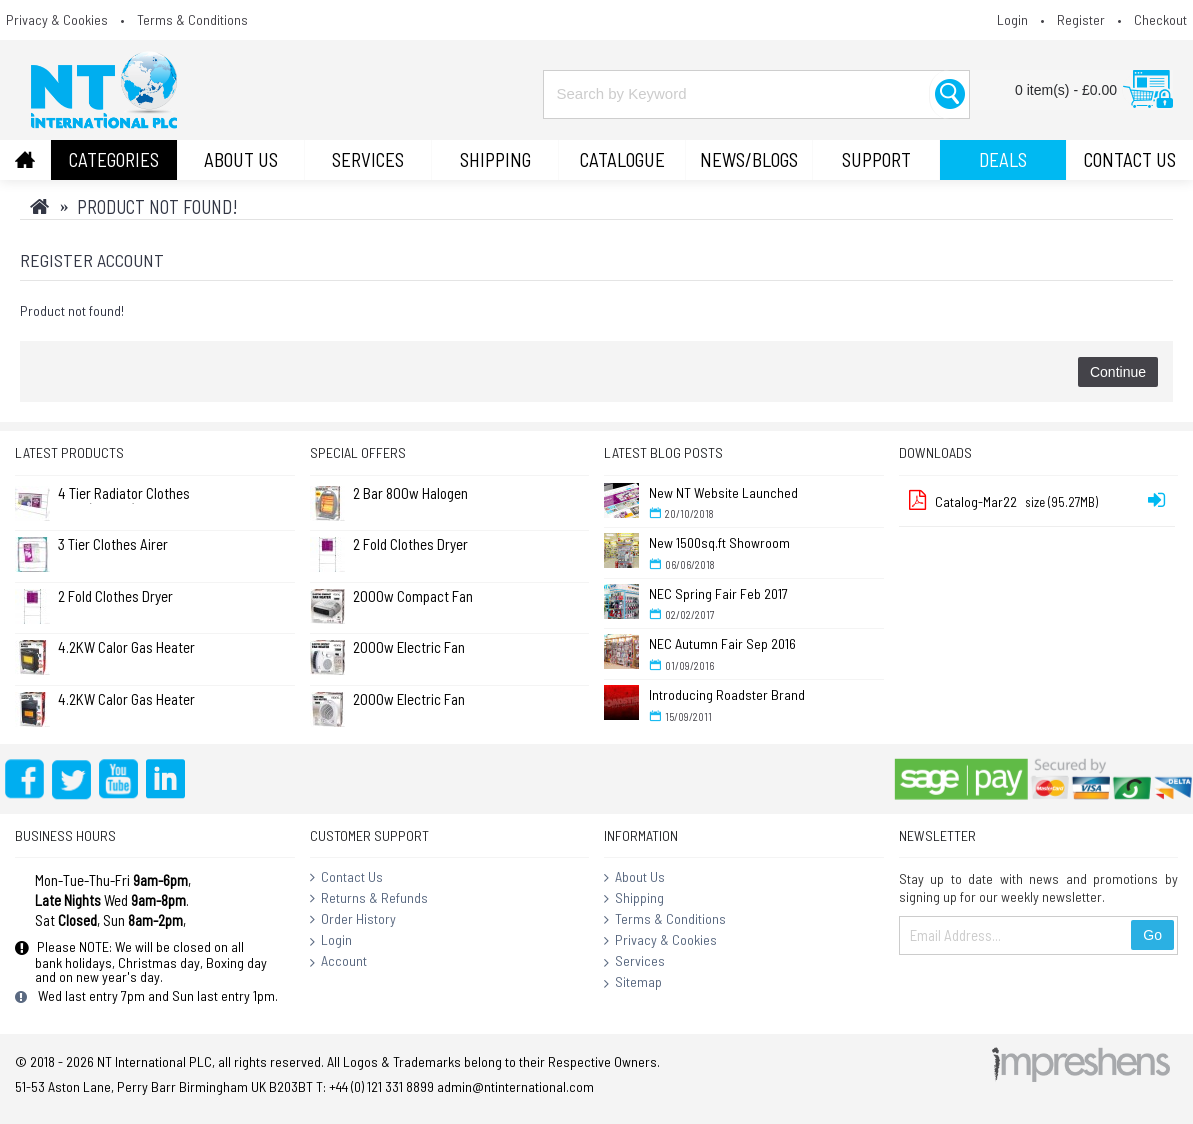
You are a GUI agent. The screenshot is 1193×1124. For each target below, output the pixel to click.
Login (331, 941)
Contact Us (346, 878)
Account (338, 962)
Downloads (935, 452)
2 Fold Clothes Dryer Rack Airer (115, 597)
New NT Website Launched (723, 492)
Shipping (634, 899)
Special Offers (358, 452)
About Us (634, 878)
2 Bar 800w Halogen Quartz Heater (410, 494)
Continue (1118, 372)
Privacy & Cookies (660, 941)
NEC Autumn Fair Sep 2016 (722, 643)
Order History (353, 920)
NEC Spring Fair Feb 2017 (718, 593)
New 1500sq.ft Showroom (719, 542)
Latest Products (69, 452)
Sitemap (633, 983)
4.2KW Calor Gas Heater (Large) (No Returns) (126, 700)
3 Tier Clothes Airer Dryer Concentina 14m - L (124, 545)
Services (634, 962)
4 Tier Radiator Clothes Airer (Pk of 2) (124, 494)
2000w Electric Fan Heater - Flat (409, 648)
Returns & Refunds (369, 899)
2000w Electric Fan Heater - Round (409, 700)
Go (1152, 935)
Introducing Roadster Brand (727, 694)
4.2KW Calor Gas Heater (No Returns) (126, 648)
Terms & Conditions (665, 920)
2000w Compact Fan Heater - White (413, 597)
